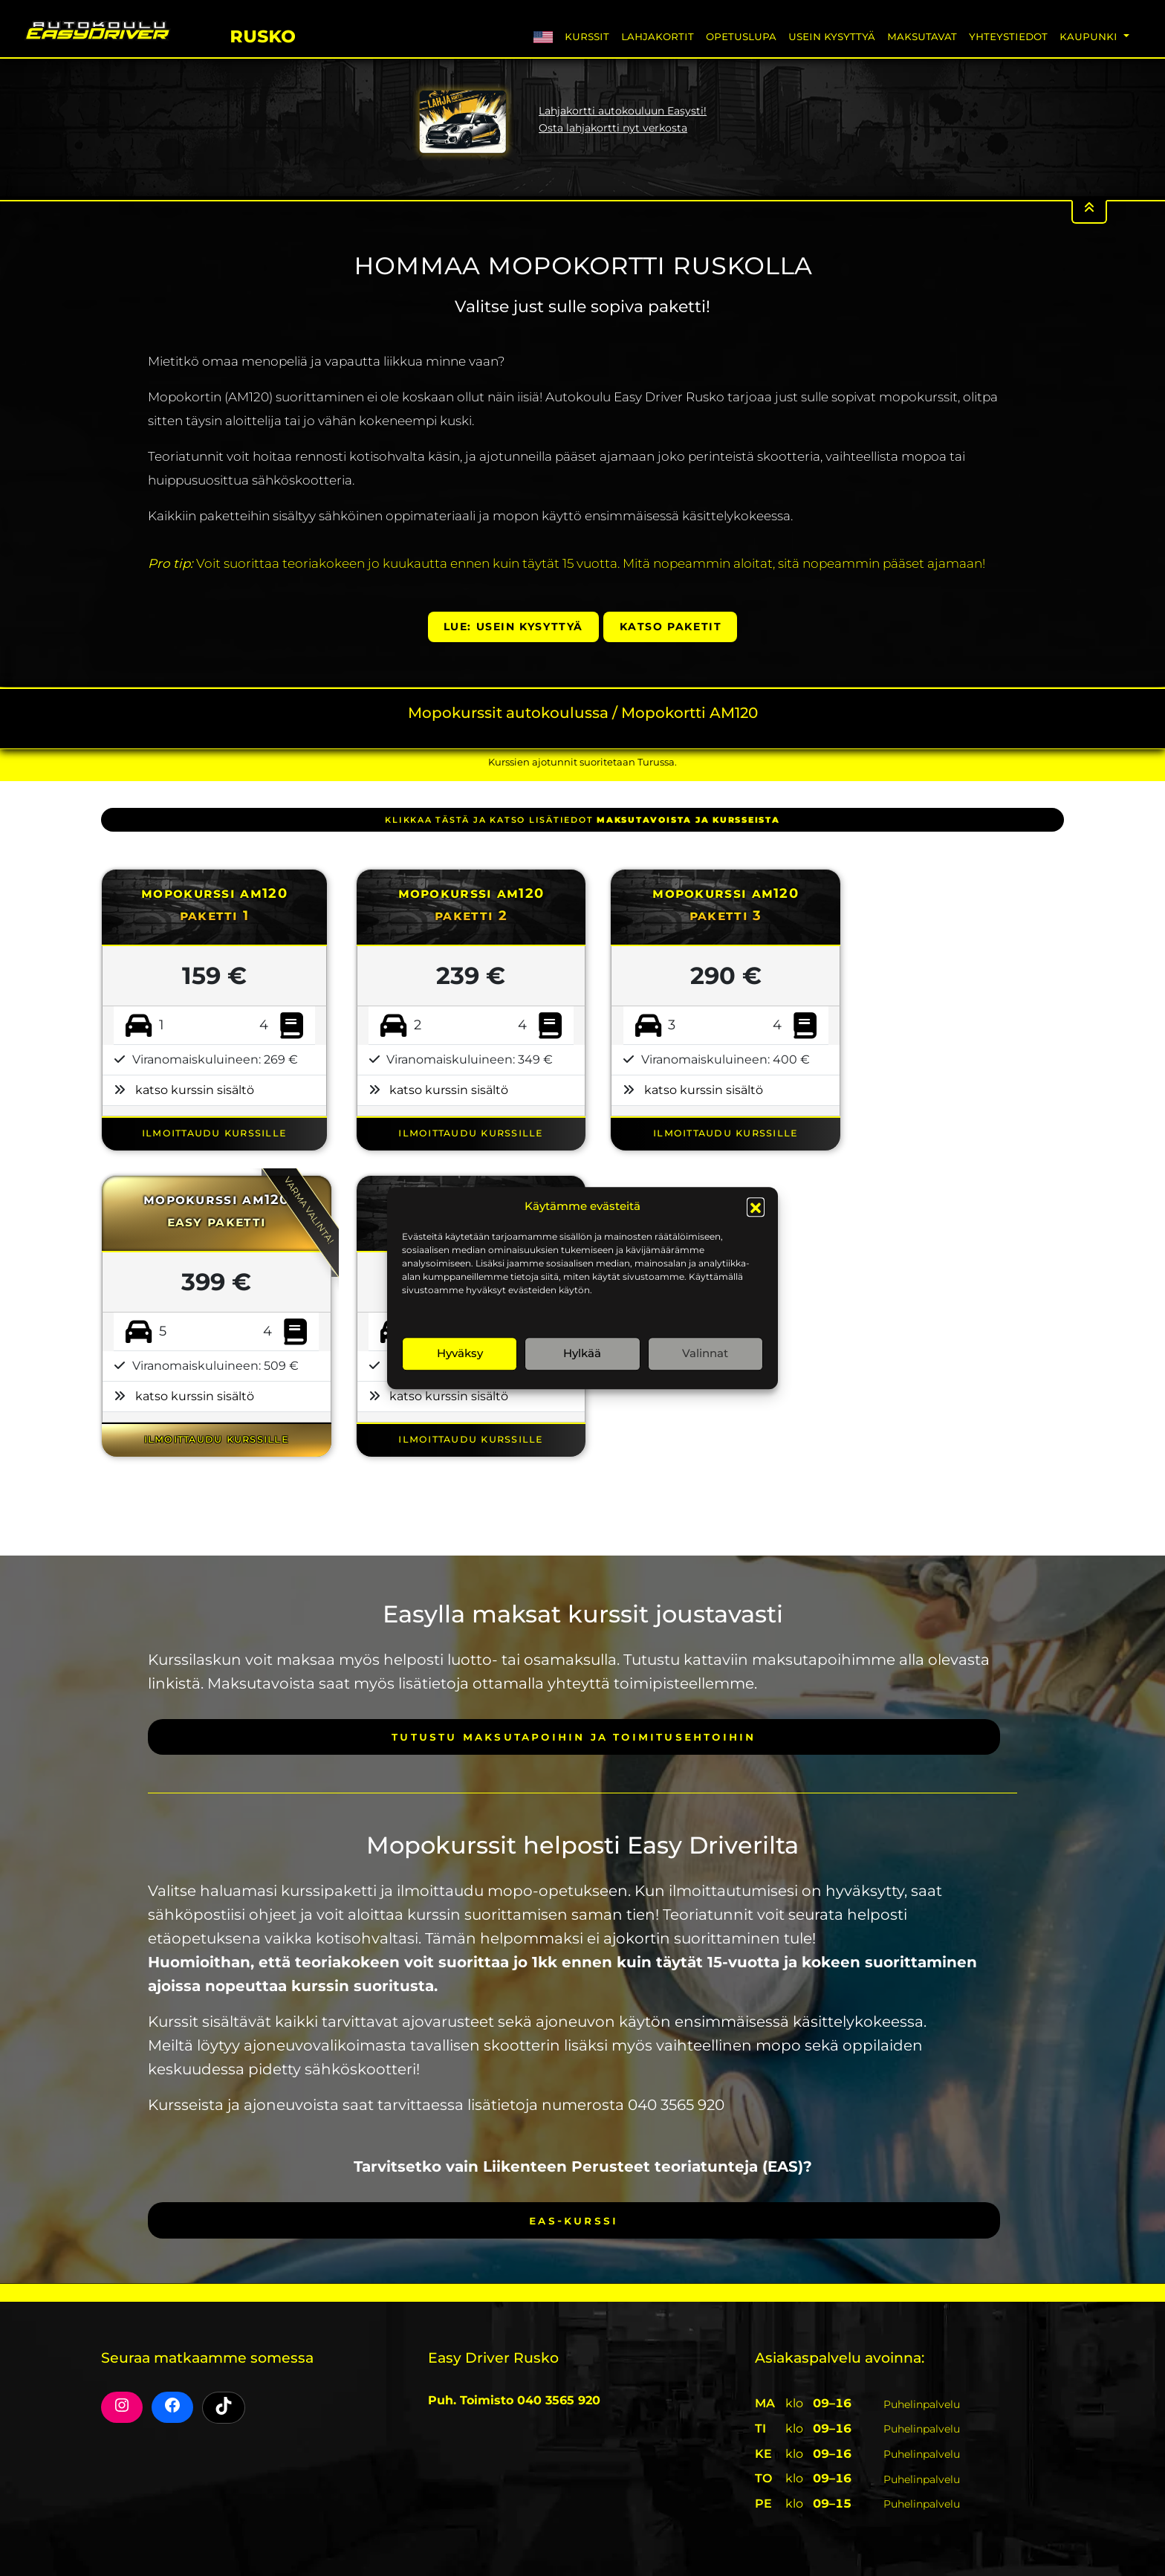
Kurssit (587, 36)
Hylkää (582, 1353)
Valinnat (705, 1353)
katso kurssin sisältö (194, 1090)
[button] (755, 1207)
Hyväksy (460, 1353)
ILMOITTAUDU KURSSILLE (214, 1132)
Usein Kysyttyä (831, 36)
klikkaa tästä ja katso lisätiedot (582, 820)
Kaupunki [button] (1089, 36)
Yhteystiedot (1008, 36)
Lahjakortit (657, 36)
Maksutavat (922, 36)
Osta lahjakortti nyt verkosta (613, 128)
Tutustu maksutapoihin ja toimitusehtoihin (574, 1736)
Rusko (263, 33)
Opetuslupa (741, 36)
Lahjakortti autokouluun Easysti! (623, 110)
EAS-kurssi (573, 2220)
